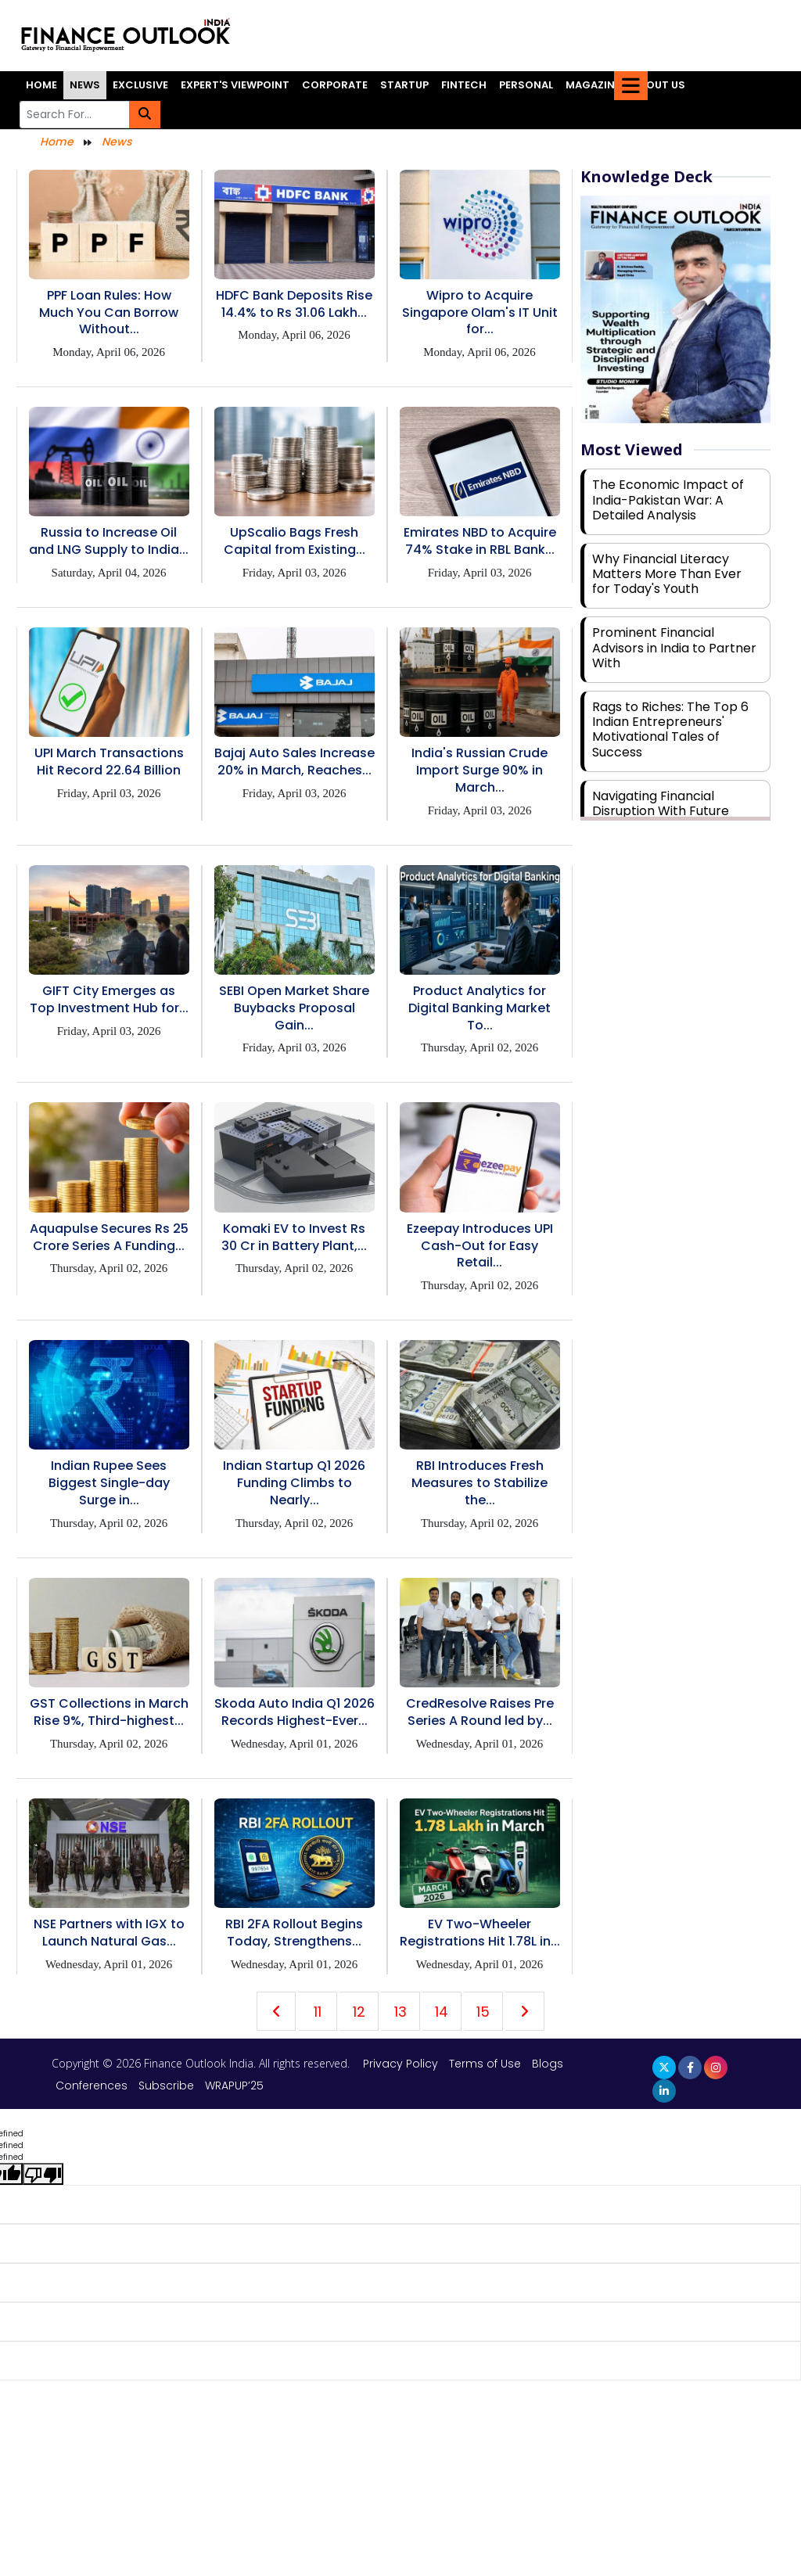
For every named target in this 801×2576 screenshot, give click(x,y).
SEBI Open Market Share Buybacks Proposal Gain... (294, 1008)
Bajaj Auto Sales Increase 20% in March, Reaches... (294, 761)
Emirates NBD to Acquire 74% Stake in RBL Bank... (480, 541)
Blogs (547, 2063)
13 (400, 2011)
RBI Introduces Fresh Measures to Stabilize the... (479, 1483)
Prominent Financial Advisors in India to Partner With (674, 647)
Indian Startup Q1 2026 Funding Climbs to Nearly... (294, 1483)
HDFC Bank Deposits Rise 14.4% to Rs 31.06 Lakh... (294, 304)
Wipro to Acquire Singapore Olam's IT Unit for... (480, 312)
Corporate (335, 84)
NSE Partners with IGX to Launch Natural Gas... (109, 1932)
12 (359, 2011)
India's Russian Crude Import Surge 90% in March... (479, 770)
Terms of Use (486, 2063)
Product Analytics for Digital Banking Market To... (479, 1008)
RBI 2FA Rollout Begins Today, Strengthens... (294, 1932)
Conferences (92, 2085)
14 (441, 2011)
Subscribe (166, 2085)
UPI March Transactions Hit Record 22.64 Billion (109, 761)
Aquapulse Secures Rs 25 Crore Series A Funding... (109, 1237)
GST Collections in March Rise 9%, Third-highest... (109, 1712)
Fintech (464, 84)
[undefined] (43, 2174)
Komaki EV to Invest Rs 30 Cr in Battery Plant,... (294, 1237)
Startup (404, 84)
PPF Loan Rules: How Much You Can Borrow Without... (108, 312)
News (85, 84)
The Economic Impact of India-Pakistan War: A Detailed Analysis (668, 499)
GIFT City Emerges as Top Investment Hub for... (109, 999)
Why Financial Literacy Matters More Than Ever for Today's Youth (667, 574)
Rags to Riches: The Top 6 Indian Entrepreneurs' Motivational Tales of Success (670, 729)
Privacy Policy (402, 2063)
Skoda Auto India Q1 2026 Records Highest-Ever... (294, 1712)
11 (317, 2011)
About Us (659, 84)
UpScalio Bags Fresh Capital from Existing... (294, 541)
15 (483, 2011)
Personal (526, 84)
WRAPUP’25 (234, 2085)
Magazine (593, 84)
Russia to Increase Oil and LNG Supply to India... (109, 541)
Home (41, 84)
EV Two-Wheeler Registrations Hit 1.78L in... (480, 1932)
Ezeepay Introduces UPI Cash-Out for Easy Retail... (480, 1246)
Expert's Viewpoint (235, 84)
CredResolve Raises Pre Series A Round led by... (480, 1712)
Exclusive (140, 84)
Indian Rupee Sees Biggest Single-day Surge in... (109, 1483)
